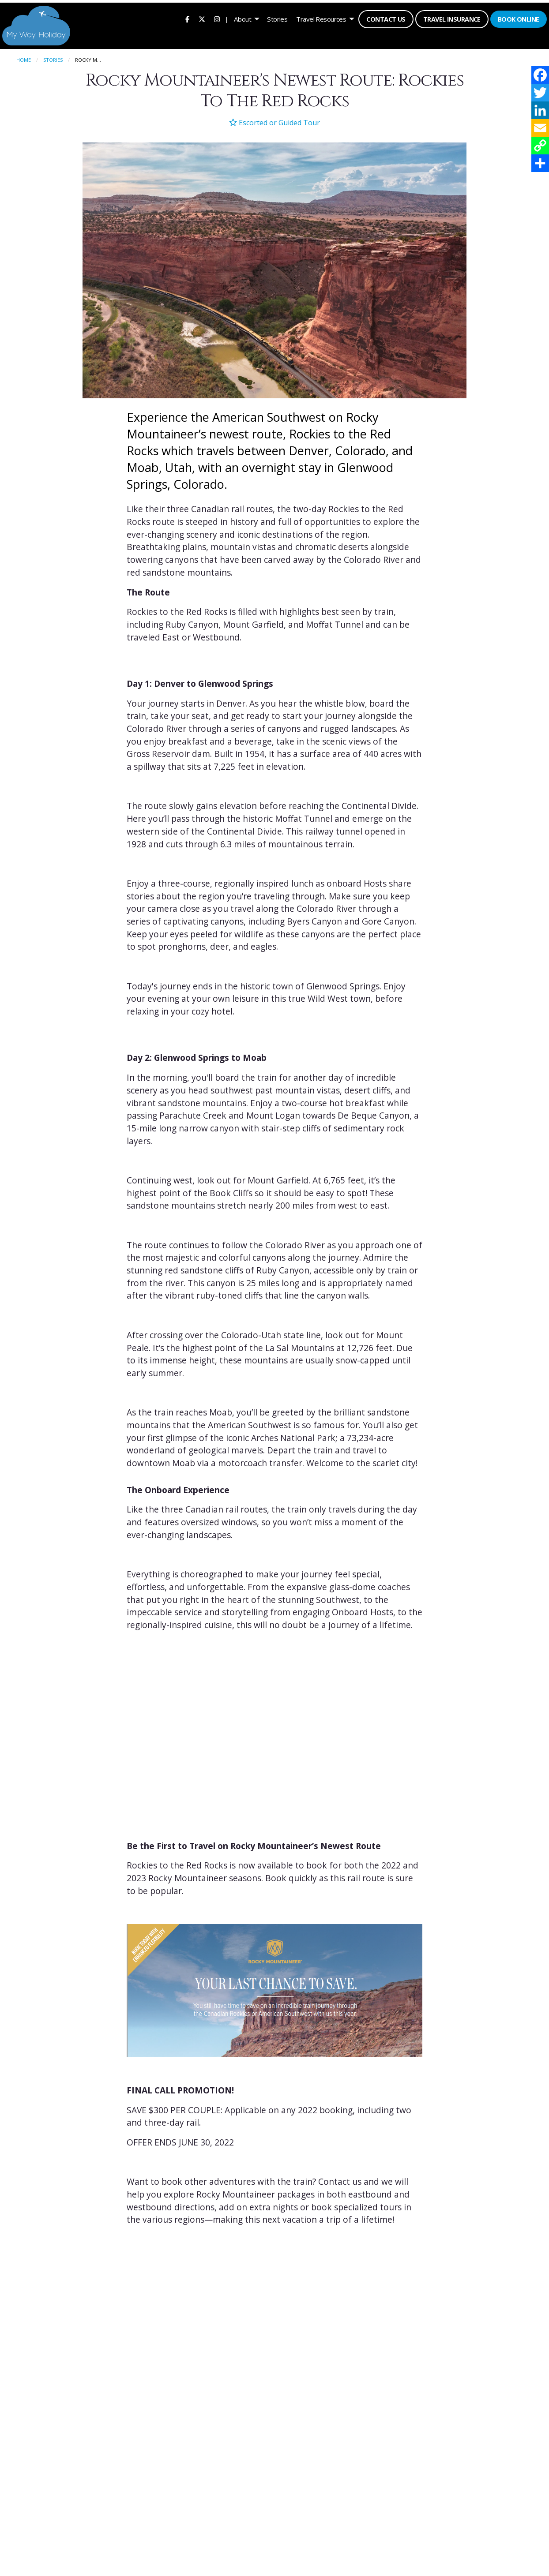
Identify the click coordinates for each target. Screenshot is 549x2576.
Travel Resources (320, 17)
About (241, 17)
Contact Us (384, 18)
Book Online (517, 18)
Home (23, 57)
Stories (276, 17)
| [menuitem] (225, 17)
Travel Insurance (450, 18)
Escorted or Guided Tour (274, 120)
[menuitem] (186, 17)
